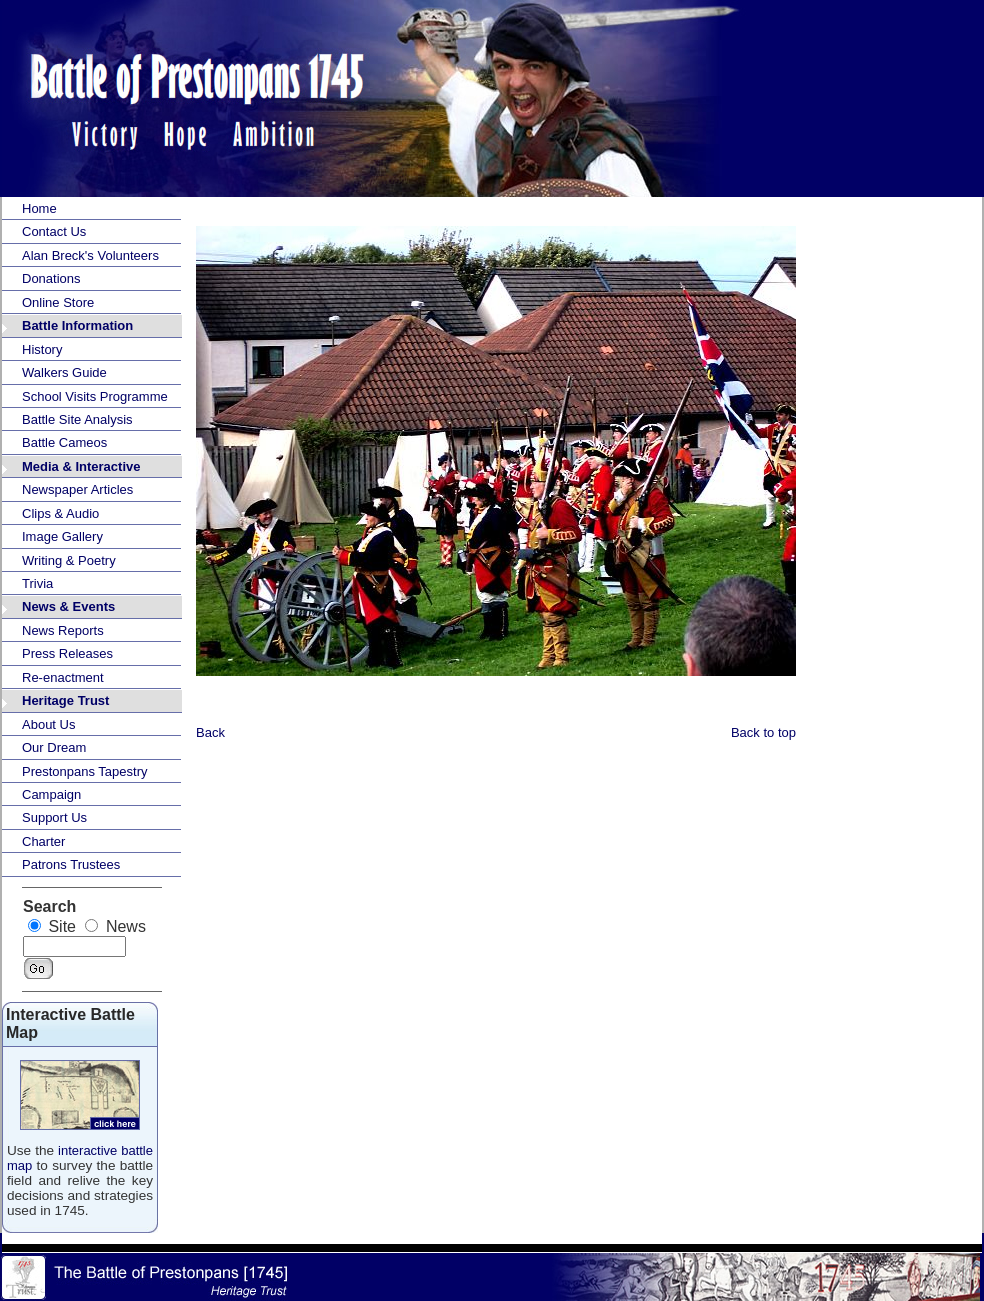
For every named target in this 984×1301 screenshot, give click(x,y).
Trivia (37, 583)
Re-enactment (63, 677)
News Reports (63, 630)
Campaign (51, 794)
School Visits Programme (95, 396)
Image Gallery (62, 536)
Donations (51, 278)
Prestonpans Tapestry (85, 771)
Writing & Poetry (69, 560)
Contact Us (54, 231)
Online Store (58, 302)
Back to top (763, 732)
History (42, 349)
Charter (43, 841)
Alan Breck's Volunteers (90, 255)
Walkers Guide (64, 372)
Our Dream (54, 747)
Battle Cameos (64, 442)
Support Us (54, 817)
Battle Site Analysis (77, 419)
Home (39, 208)
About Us (48, 724)
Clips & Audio (60, 513)
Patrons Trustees (71, 864)
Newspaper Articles (77, 489)
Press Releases (67, 653)
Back (210, 732)
